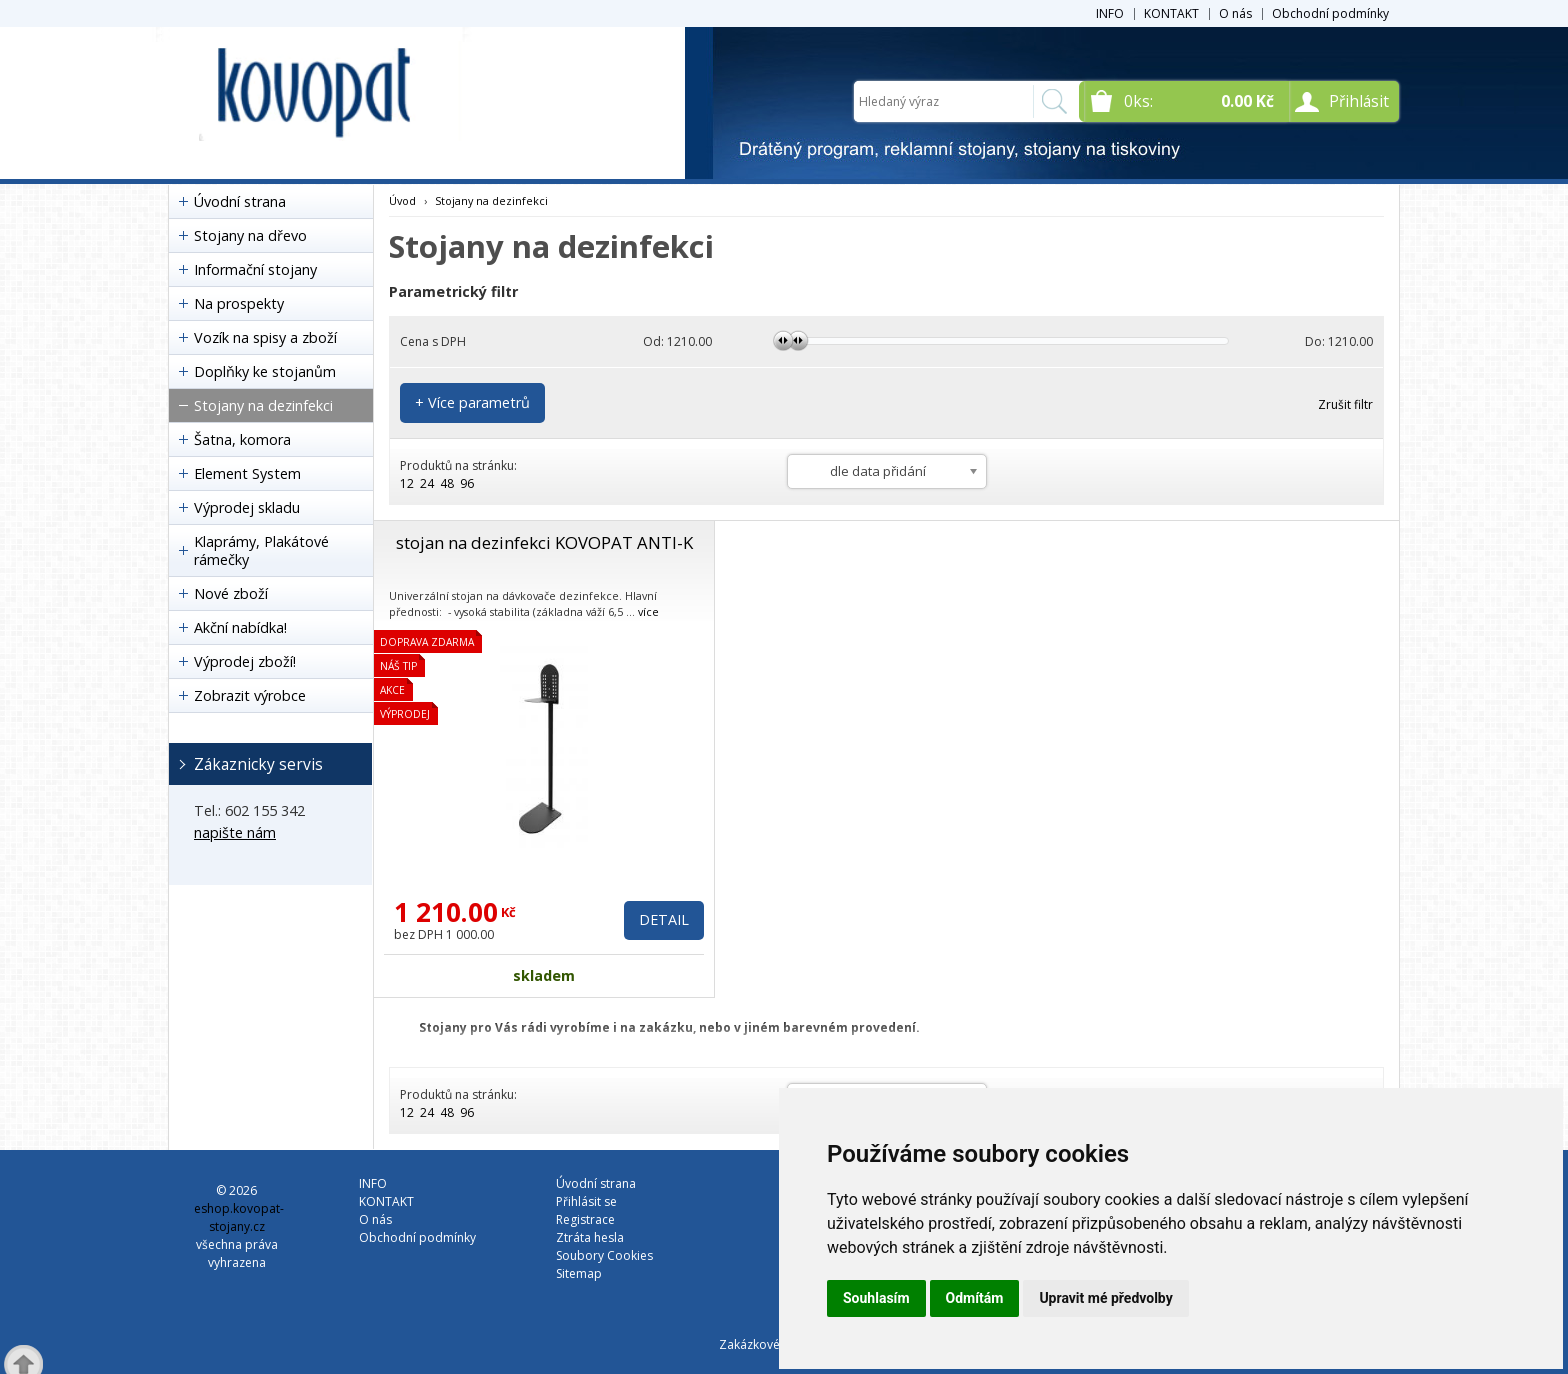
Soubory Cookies (604, 1255)
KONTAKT (1171, 13)
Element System (247, 473)
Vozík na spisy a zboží (265, 337)
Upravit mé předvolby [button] (1105, 1298)
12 (407, 483)
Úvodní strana (240, 201)
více (648, 611)
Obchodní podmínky (1330, 13)
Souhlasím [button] (876, 1298)
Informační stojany (255, 269)
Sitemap (579, 1273)
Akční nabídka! (240, 627)
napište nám (235, 832)
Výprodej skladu (247, 507)
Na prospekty (239, 303)
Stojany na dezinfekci (263, 405)
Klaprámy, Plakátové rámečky (261, 550)
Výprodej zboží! (245, 661)
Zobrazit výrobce (250, 695)
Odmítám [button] (975, 1298)
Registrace (585, 1219)
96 (467, 483)
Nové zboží (231, 593)
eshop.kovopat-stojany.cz (239, 1217)
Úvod (402, 200)
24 (427, 483)
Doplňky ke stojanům (265, 371)
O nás (1235, 13)
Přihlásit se (586, 1201)
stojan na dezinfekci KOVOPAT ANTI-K (544, 542)
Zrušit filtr (1345, 404)
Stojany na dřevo (250, 235)
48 (447, 483)
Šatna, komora (242, 439)
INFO (1110, 13)
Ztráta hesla (590, 1237)
